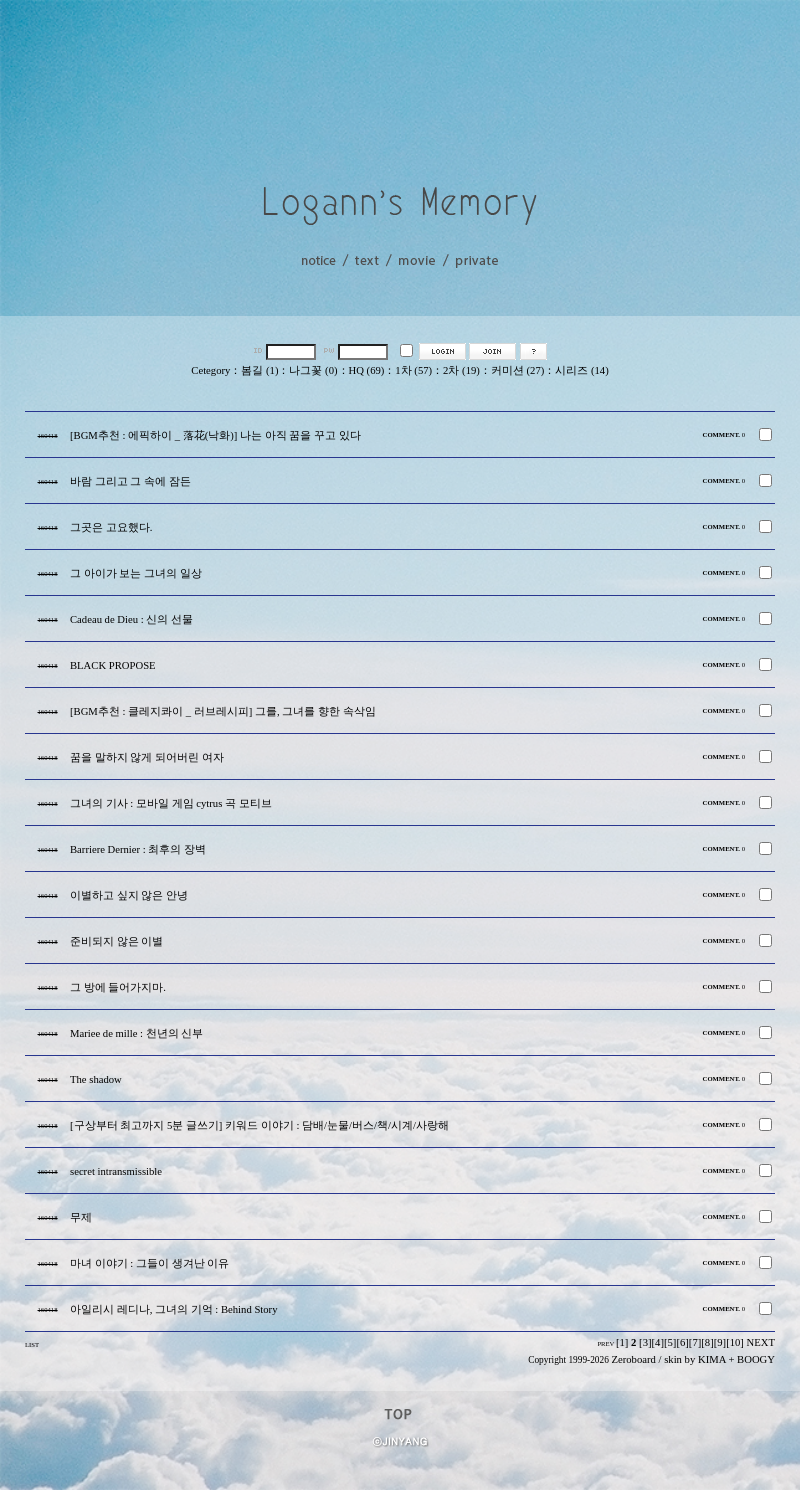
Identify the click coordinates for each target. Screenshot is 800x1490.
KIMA (712, 1359)
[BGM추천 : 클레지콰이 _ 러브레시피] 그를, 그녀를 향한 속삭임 (223, 711)
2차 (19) (461, 370)
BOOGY (756, 1359)
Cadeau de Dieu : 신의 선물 (131, 619)
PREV (605, 1343)
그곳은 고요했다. (111, 527)
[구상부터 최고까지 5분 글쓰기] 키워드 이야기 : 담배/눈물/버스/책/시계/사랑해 (259, 1125)
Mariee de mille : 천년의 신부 (136, 1033)
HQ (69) (367, 370)
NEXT (761, 1342)
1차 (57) (413, 370)
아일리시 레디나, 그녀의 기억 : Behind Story (173, 1309)
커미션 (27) (517, 370)
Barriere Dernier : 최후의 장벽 (138, 849)
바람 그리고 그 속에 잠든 (130, 481)
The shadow (96, 1079)
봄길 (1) (259, 370)
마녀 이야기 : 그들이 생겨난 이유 (149, 1263)
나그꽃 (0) (313, 370)
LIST (32, 1344)
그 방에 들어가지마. (118, 987)
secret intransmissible (116, 1171)
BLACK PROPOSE (113, 665)
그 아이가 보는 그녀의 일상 (136, 573)
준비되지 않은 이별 (116, 941)
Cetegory (210, 370)
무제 (81, 1217)
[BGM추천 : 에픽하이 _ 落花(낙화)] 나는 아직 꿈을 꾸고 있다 (215, 435)
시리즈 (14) (581, 370)
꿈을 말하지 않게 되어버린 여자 (147, 757)
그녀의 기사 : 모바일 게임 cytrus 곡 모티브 (171, 803)
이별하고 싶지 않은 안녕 (129, 895)
